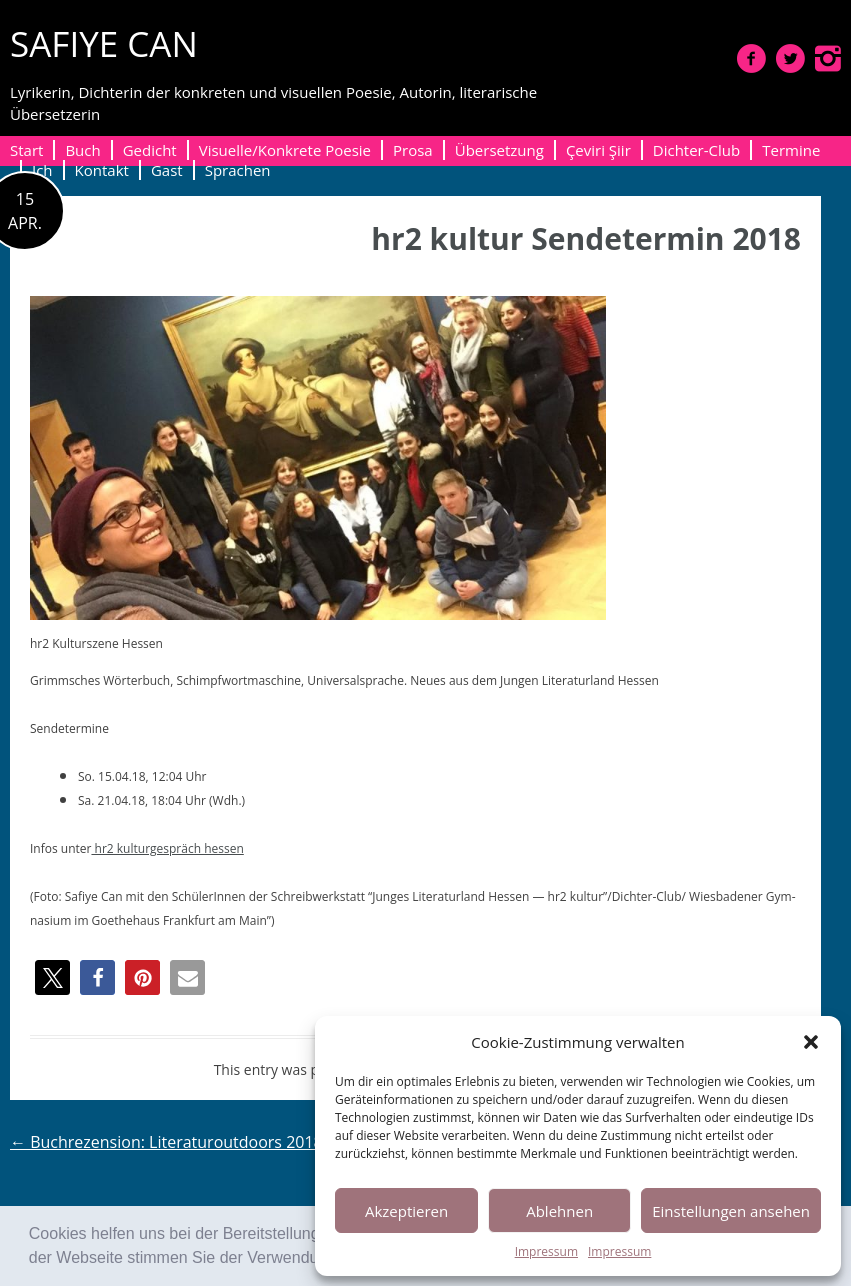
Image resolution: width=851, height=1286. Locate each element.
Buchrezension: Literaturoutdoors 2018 (166, 1142)
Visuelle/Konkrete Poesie (285, 150)
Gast (167, 170)
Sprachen (238, 170)
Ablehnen (559, 1211)
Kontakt (102, 170)
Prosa (413, 150)
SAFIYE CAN (104, 43)
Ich (42, 170)
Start (26, 150)
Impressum (546, 1251)
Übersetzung (499, 150)
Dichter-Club (696, 150)
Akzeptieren (406, 1211)
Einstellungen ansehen (731, 1211)
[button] (811, 1042)
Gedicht (150, 150)
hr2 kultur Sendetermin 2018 (586, 238)
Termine (791, 150)
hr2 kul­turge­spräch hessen (167, 848)
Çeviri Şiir (598, 150)
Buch (82, 150)
